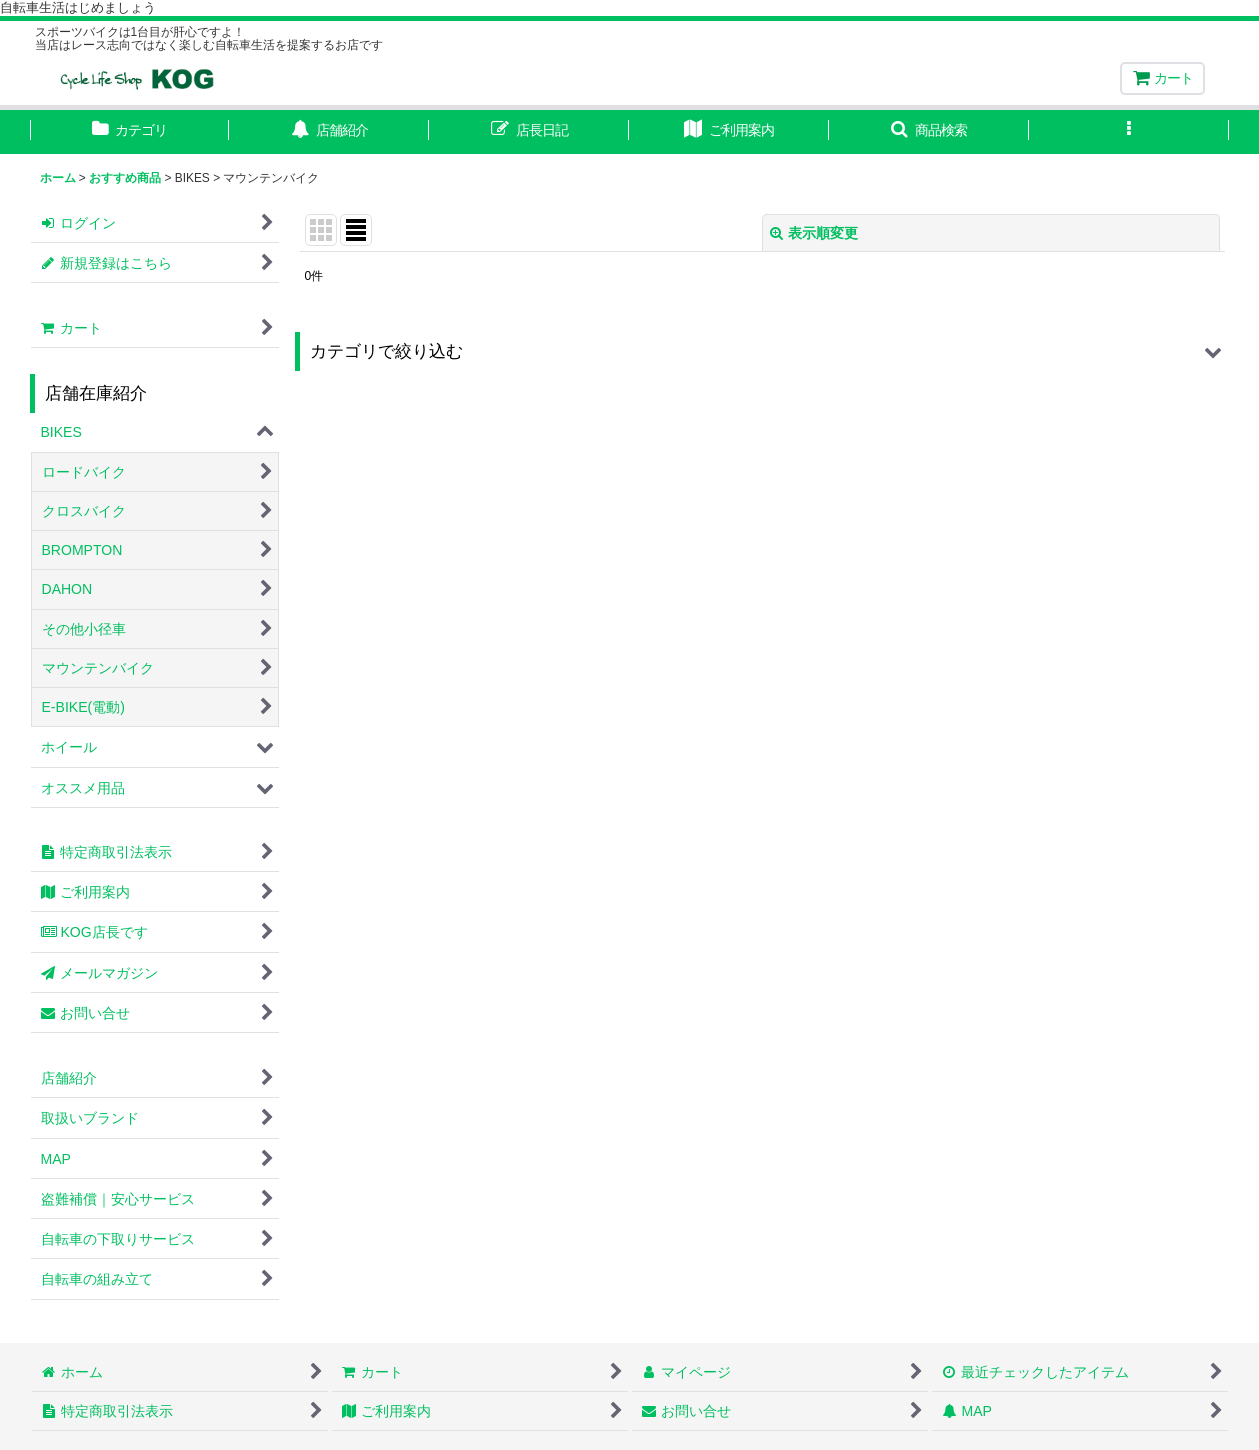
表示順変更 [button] (814, 233)
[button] (929, 132)
